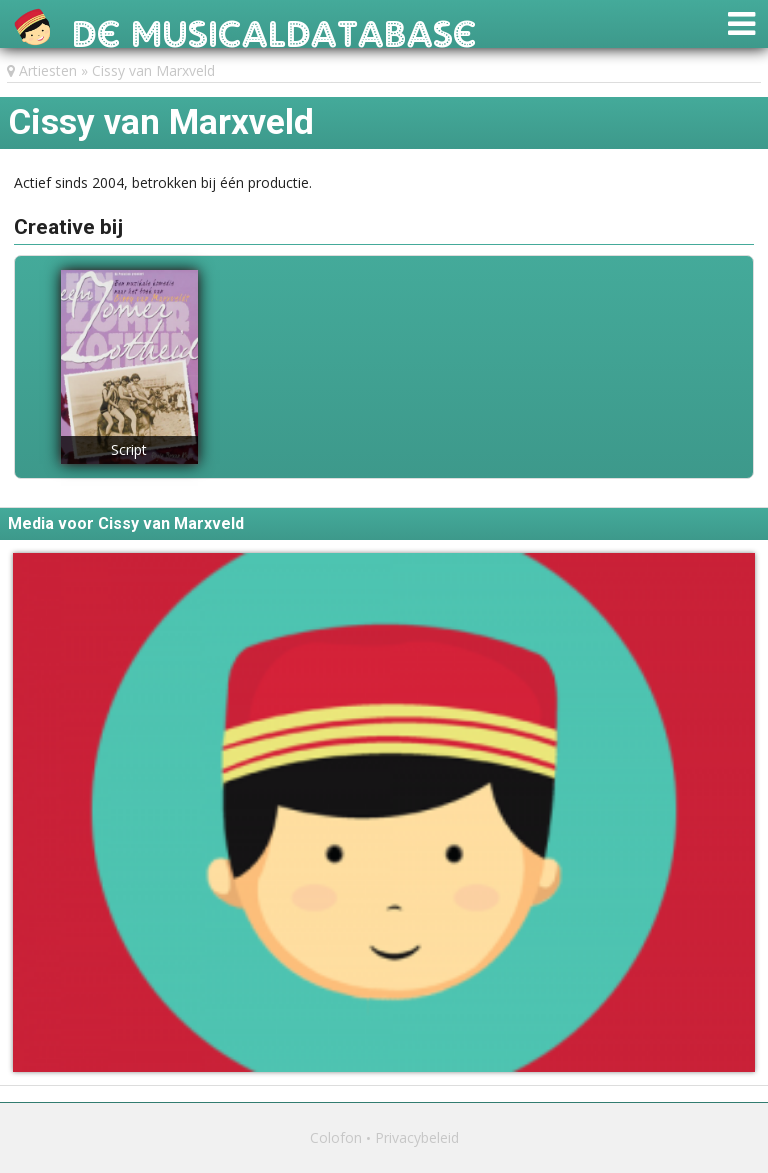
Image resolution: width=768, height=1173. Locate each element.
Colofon (336, 1137)
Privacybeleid (417, 1137)
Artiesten (48, 70)
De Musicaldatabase (274, 28)
